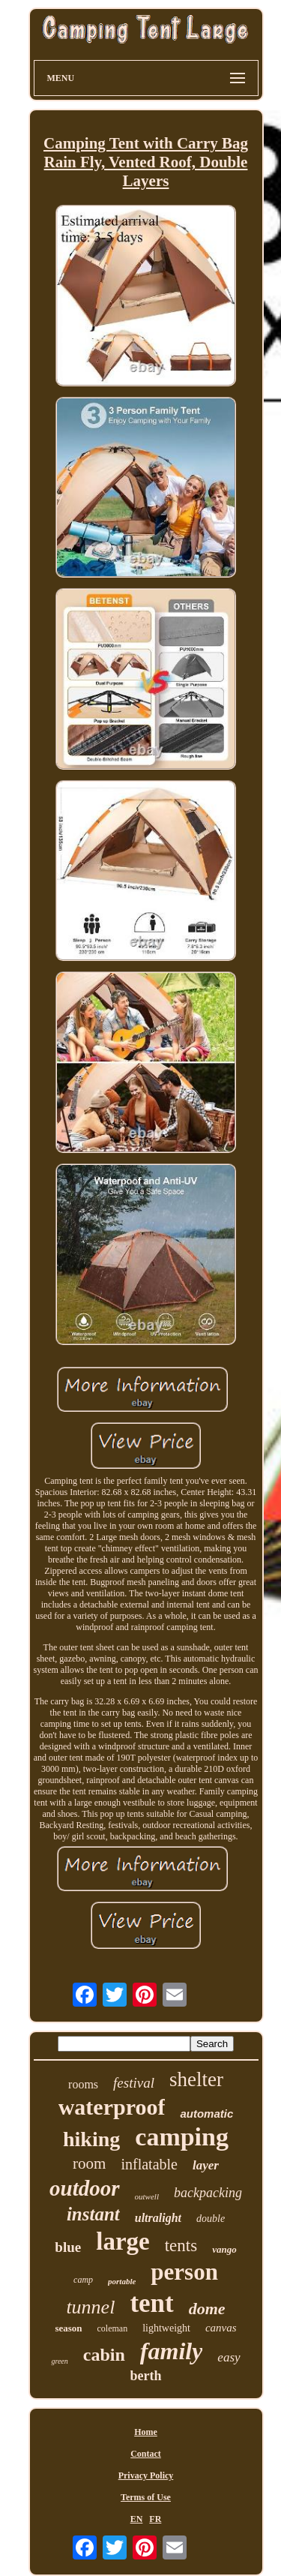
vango (224, 2249)
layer (206, 2165)
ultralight (158, 2217)
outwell (147, 2196)
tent (151, 2303)
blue (68, 2247)
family (171, 2350)
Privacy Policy (146, 2475)
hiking (91, 2139)
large (122, 2241)
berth (146, 2375)
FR (155, 2519)
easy (228, 2357)
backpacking (208, 2192)
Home (145, 2432)
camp (83, 2279)
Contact (145, 2453)
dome (207, 2308)
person (184, 2272)
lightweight (166, 2328)
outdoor (84, 2188)
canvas (221, 2328)
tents (181, 2245)
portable (122, 2281)
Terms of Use (146, 2497)
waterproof (112, 2106)
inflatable (149, 2164)
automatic (206, 2113)
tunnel (90, 2307)
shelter (196, 2079)
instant (93, 2214)
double (210, 2218)
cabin (104, 2354)
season (68, 2328)
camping (182, 2137)
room (89, 2163)
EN (136, 2519)
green (59, 2361)
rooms (83, 2084)
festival (133, 2083)
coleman (112, 2328)
